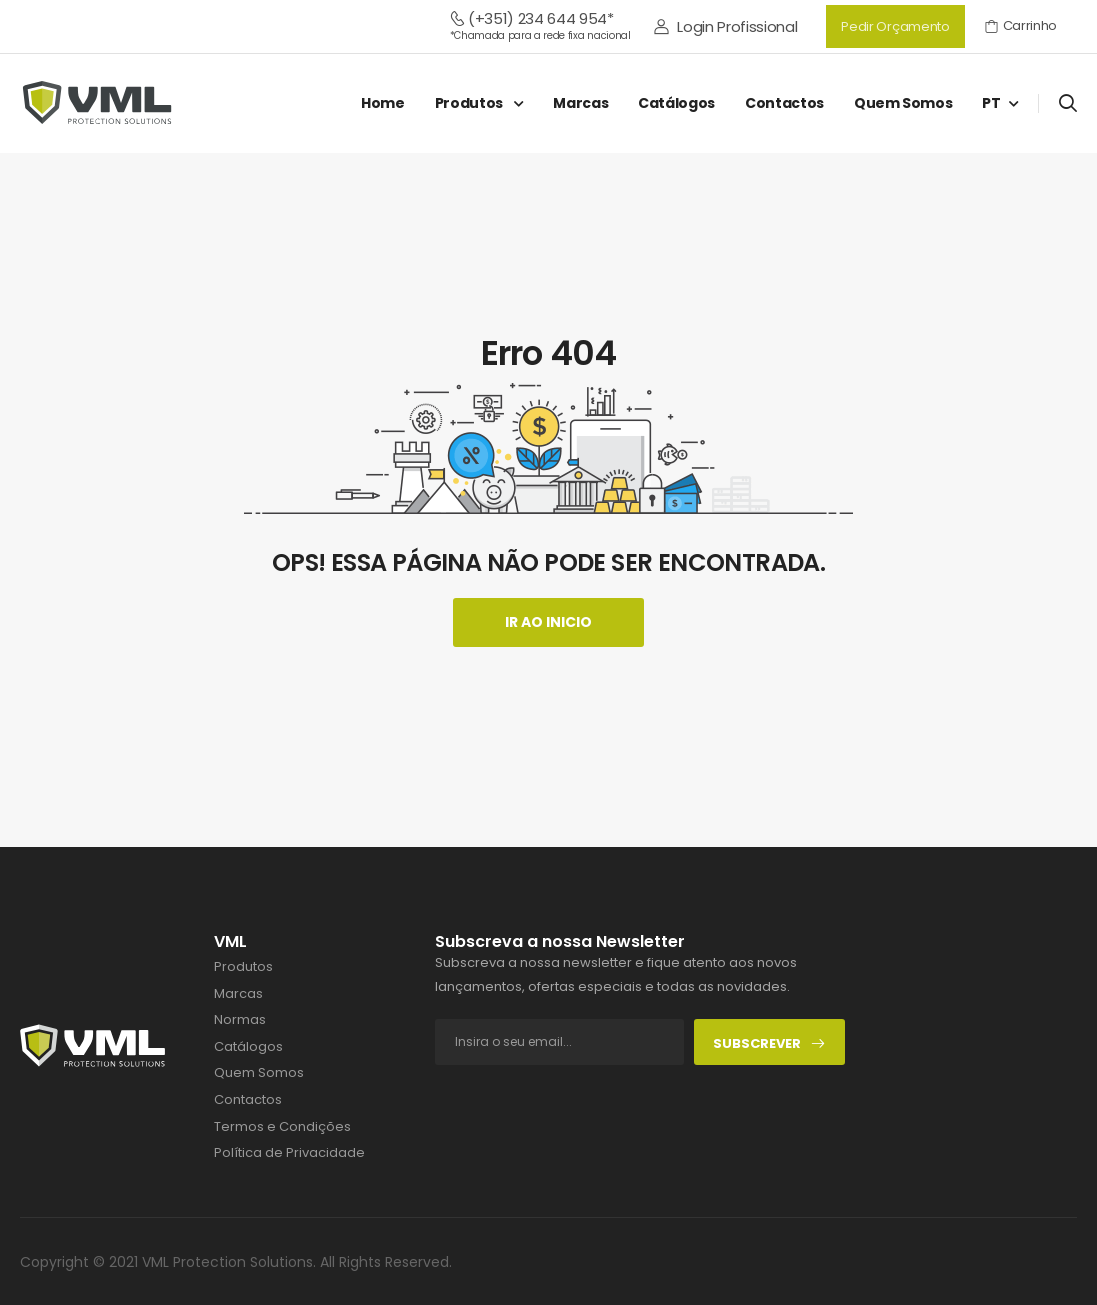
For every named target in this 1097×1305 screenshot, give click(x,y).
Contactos (784, 103)
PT (991, 103)
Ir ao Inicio (548, 622)
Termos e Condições (282, 1127)
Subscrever (769, 1043)
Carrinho (1021, 25)
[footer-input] (559, 1042)
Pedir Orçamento (895, 26)
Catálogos (676, 103)
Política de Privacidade (289, 1153)
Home (383, 103)
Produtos (470, 103)
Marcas (580, 103)
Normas (240, 1020)
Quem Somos (903, 103)
